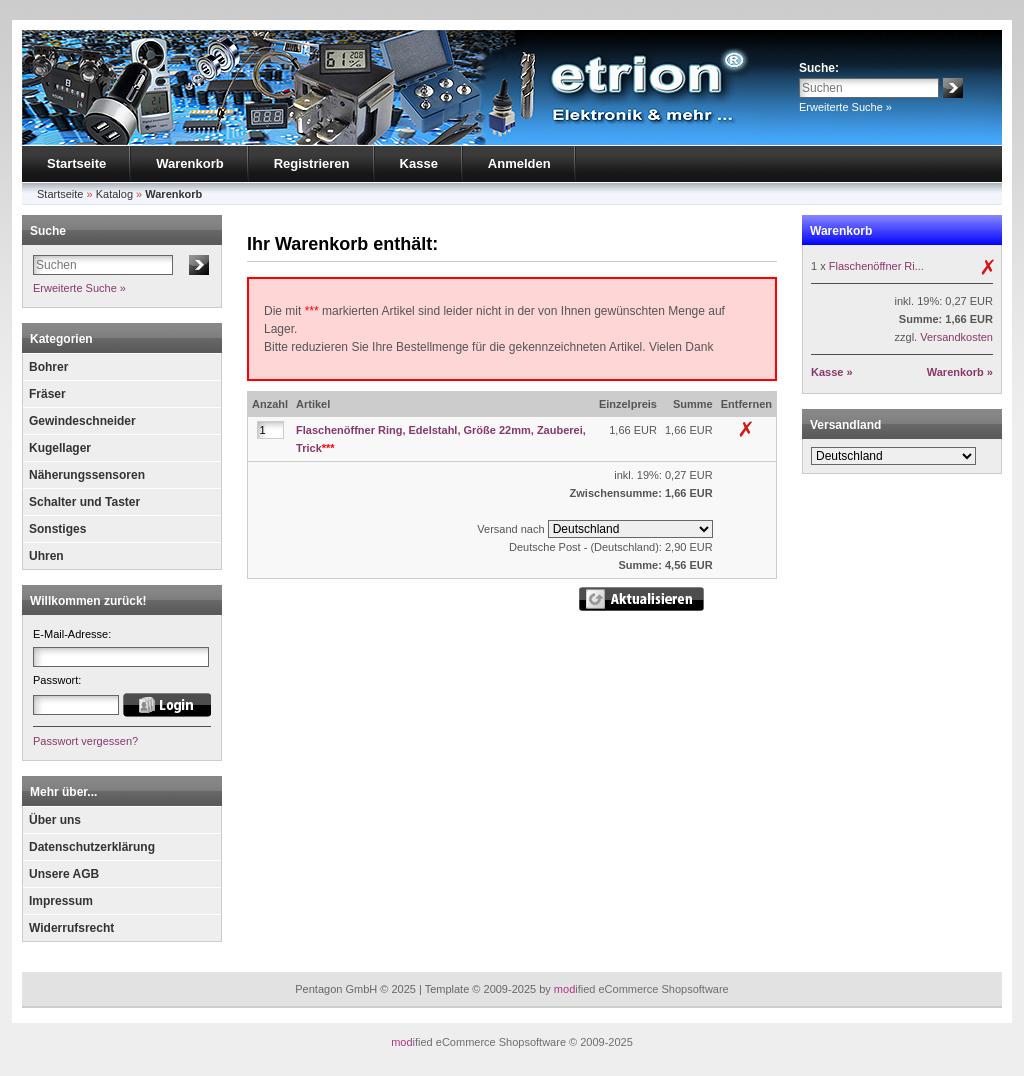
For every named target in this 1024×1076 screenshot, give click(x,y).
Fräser (47, 394)
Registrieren (312, 163)
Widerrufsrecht (71, 928)
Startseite (76, 163)
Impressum (61, 901)
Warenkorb (189, 163)
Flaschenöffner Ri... (876, 266)
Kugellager (60, 448)
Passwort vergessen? (85, 741)
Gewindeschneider (82, 421)
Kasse (419, 163)
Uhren (46, 556)
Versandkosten (956, 337)
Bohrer (48, 367)
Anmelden (519, 163)
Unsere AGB (64, 874)
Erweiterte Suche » (845, 107)
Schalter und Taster (84, 502)
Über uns (55, 820)
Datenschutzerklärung (92, 847)
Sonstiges (57, 529)
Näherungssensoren (87, 475)
